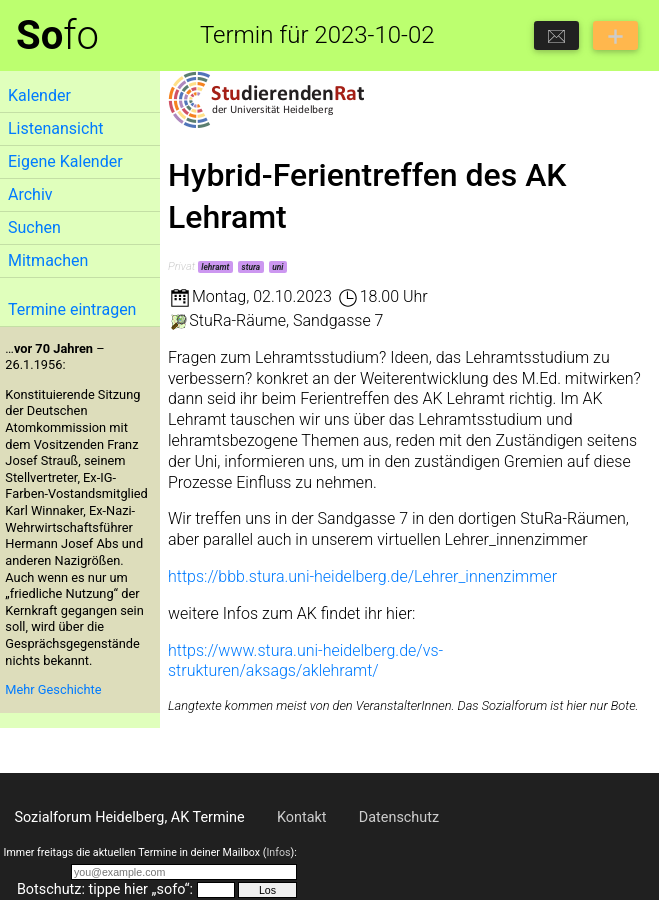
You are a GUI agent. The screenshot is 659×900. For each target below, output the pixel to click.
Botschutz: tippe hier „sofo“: (105, 889)
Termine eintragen (72, 309)
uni (277, 267)
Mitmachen (48, 260)
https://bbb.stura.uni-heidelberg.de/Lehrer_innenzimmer (362, 576)
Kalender (39, 95)
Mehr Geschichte (53, 689)
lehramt (215, 267)
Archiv (30, 194)
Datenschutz (399, 817)
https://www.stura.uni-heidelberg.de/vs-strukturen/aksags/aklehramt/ (305, 661)
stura (250, 267)
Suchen (34, 227)
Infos (278, 852)
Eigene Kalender (65, 161)
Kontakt (302, 817)
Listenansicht (55, 128)
